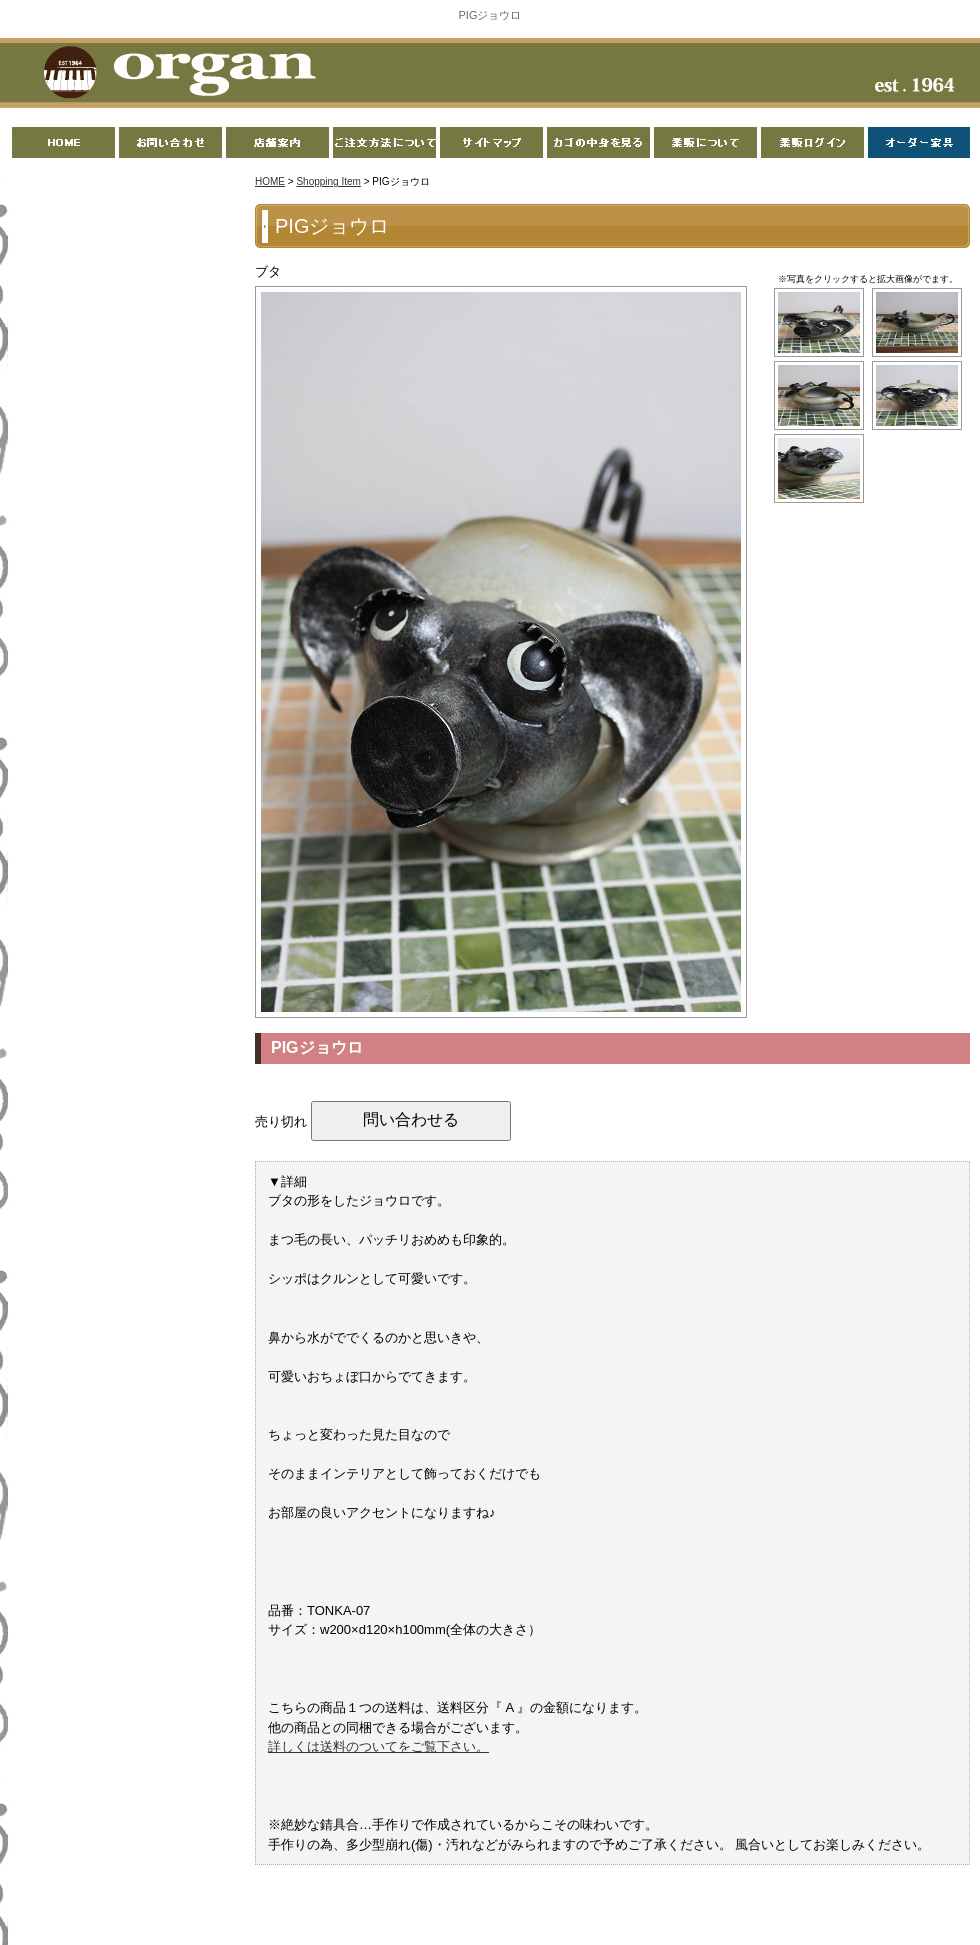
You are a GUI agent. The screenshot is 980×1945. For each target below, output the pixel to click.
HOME (270, 181)
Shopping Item (328, 181)
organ (174, 74)
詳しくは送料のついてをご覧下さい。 (378, 1746)
